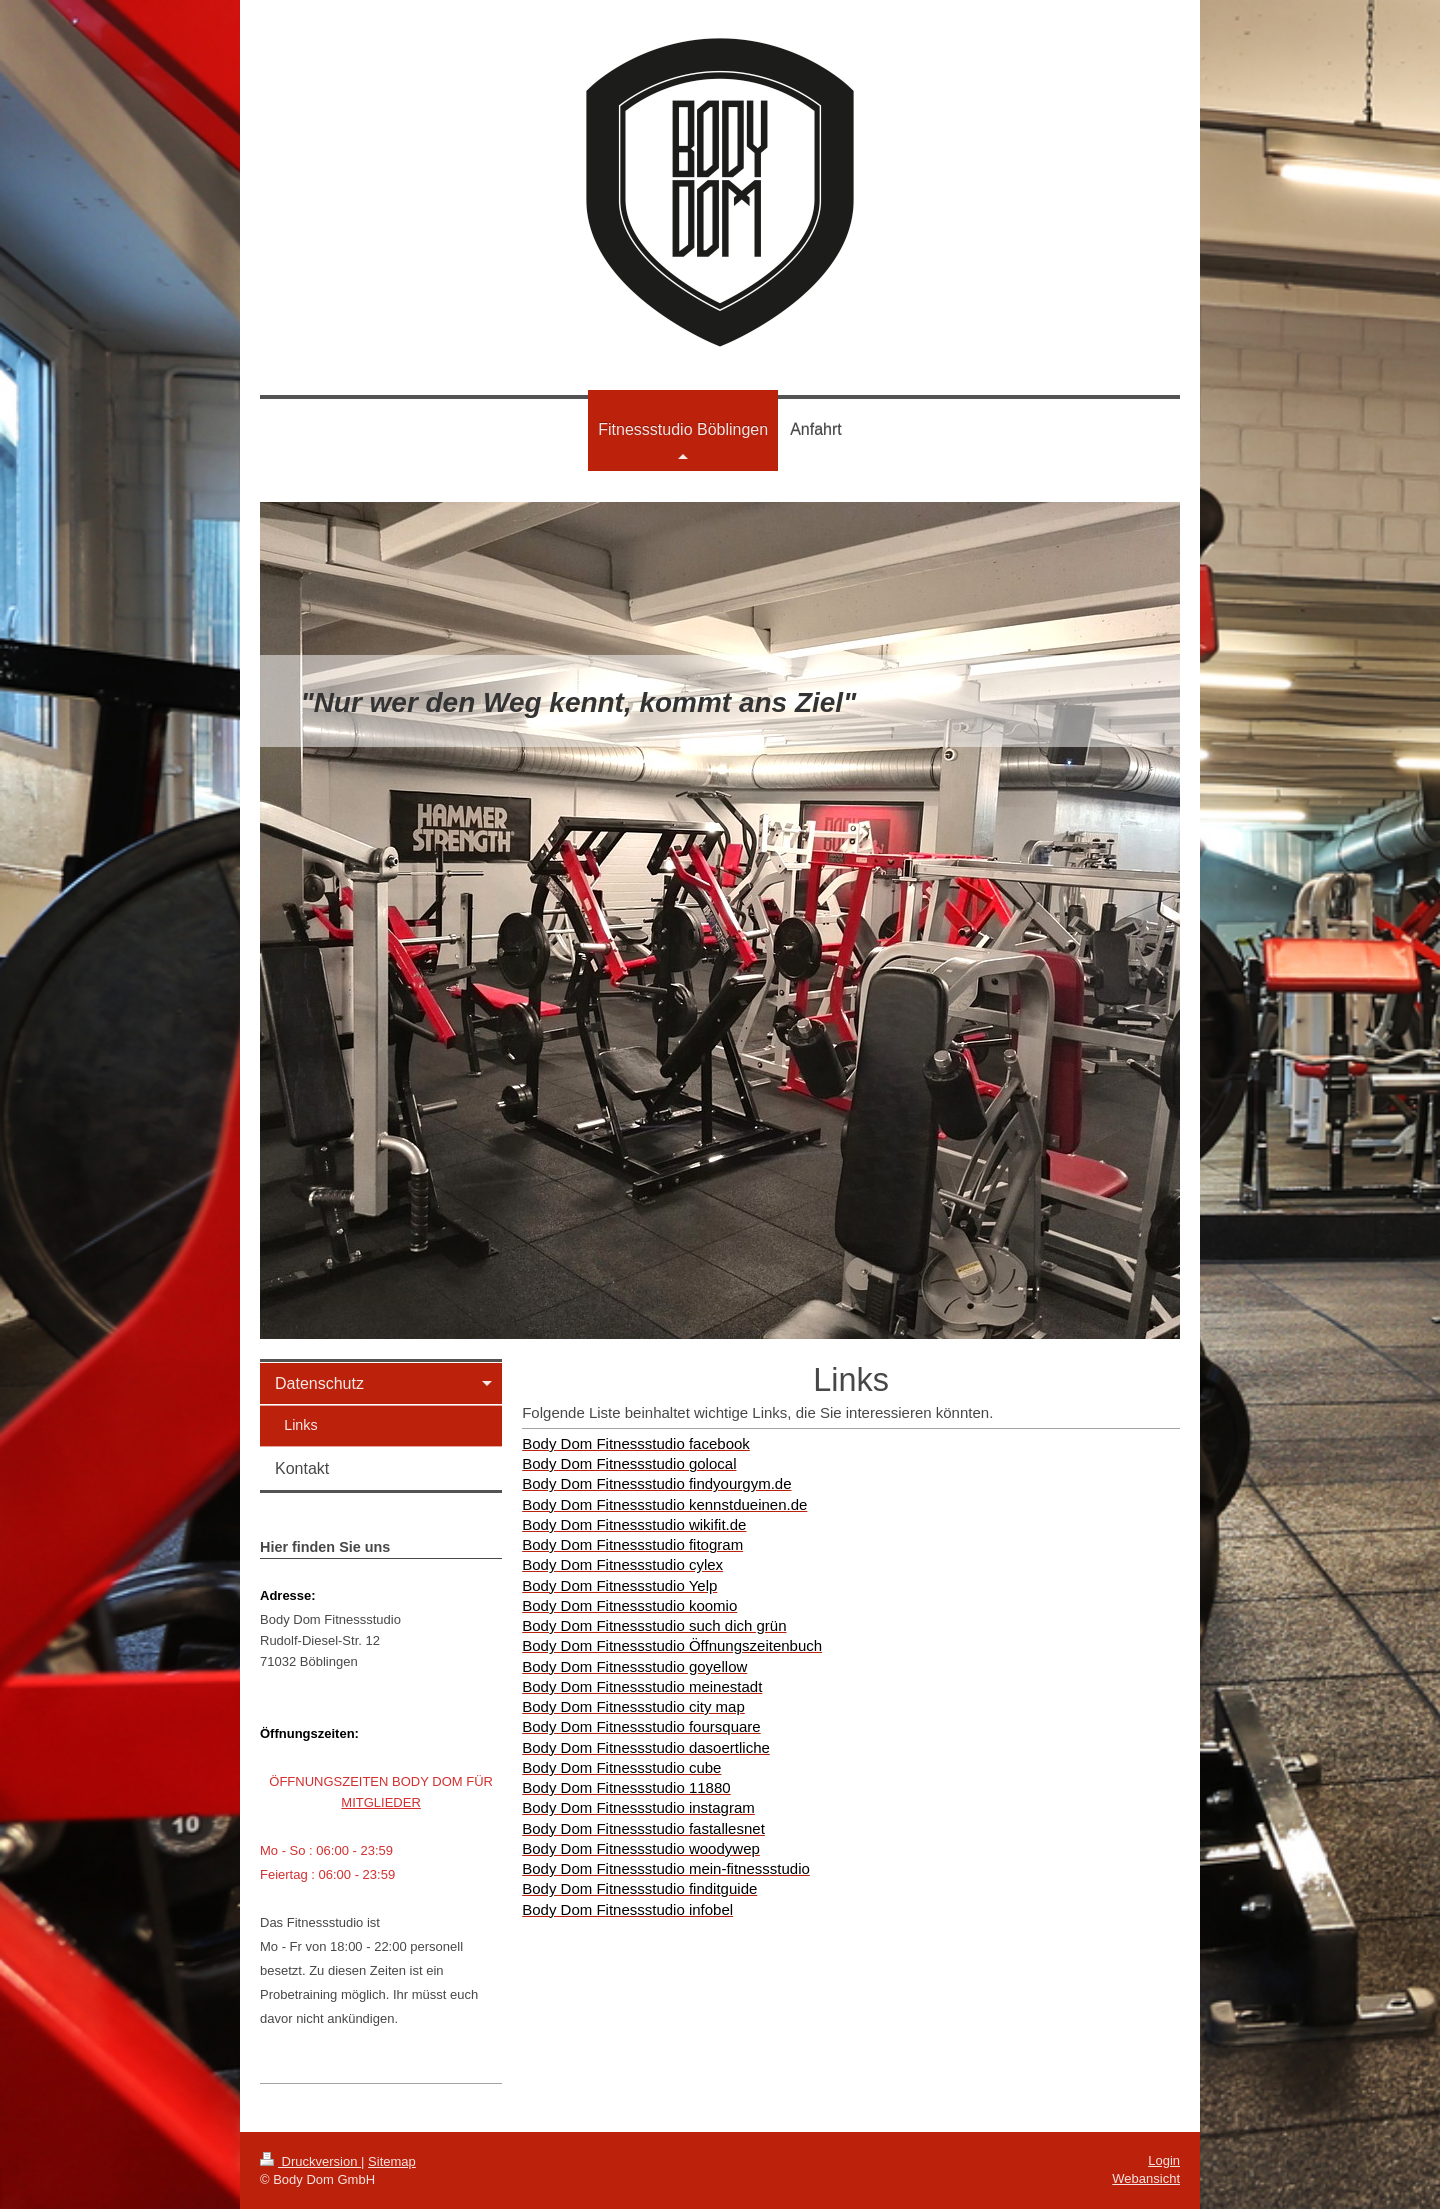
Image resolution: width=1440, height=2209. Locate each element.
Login (1164, 2160)
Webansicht (1146, 2178)
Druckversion (310, 2161)
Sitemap (392, 2161)
